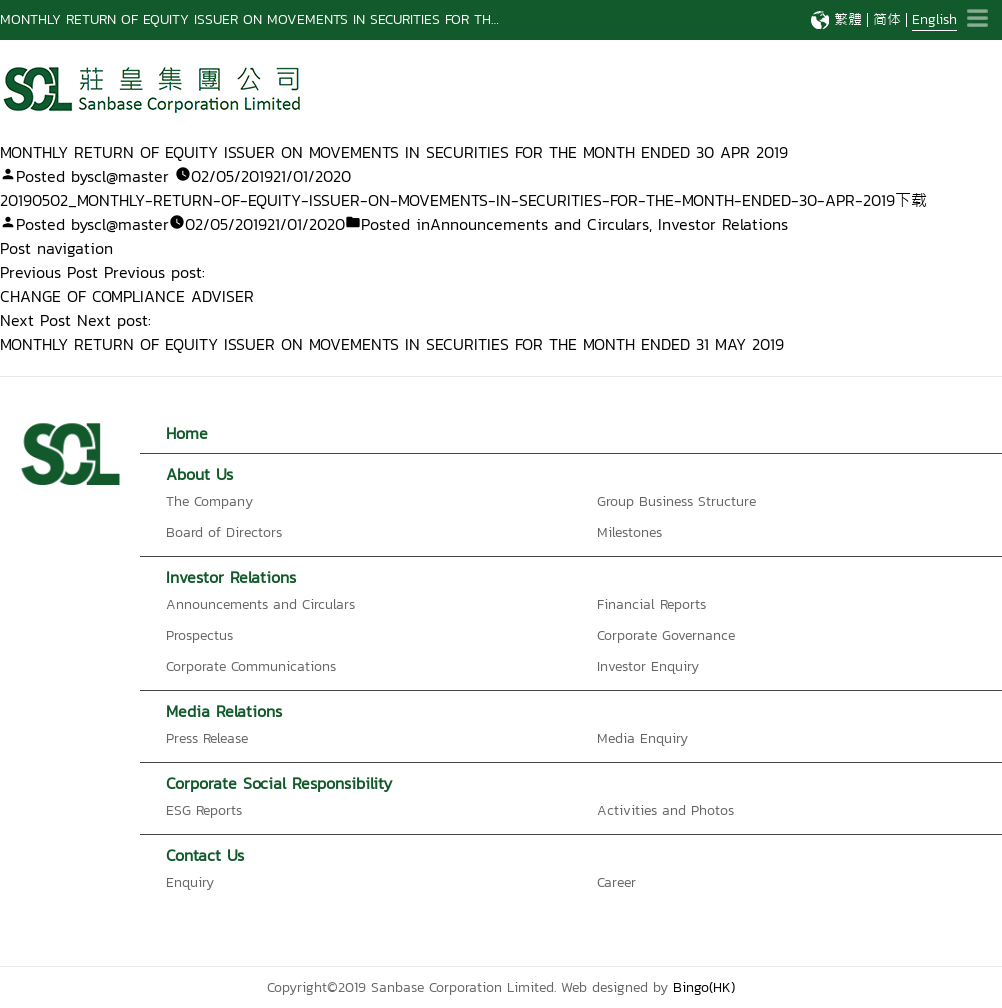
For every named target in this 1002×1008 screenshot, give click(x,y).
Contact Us (205, 855)
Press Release (207, 738)
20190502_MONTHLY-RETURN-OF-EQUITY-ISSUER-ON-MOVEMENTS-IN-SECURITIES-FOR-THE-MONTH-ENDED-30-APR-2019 (447, 200)
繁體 (848, 19)
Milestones (629, 532)
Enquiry (190, 882)
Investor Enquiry (648, 666)
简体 (887, 19)
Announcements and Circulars (539, 224)
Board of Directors (224, 532)
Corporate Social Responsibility (279, 783)
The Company (209, 501)
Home (187, 433)
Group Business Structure (676, 501)
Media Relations (224, 711)
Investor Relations (723, 224)
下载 (911, 200)
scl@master (128, 176)
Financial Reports (651, 604)
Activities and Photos (665, 810)
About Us (199, 474)
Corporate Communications (251, 666)
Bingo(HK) (704, 987)
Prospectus (199, 635)
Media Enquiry (642, 738)
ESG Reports (204, 810)
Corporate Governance (666, 635)
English (934, 19)
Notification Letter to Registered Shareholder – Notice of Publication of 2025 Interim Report (289, 19)
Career (616, 882)
